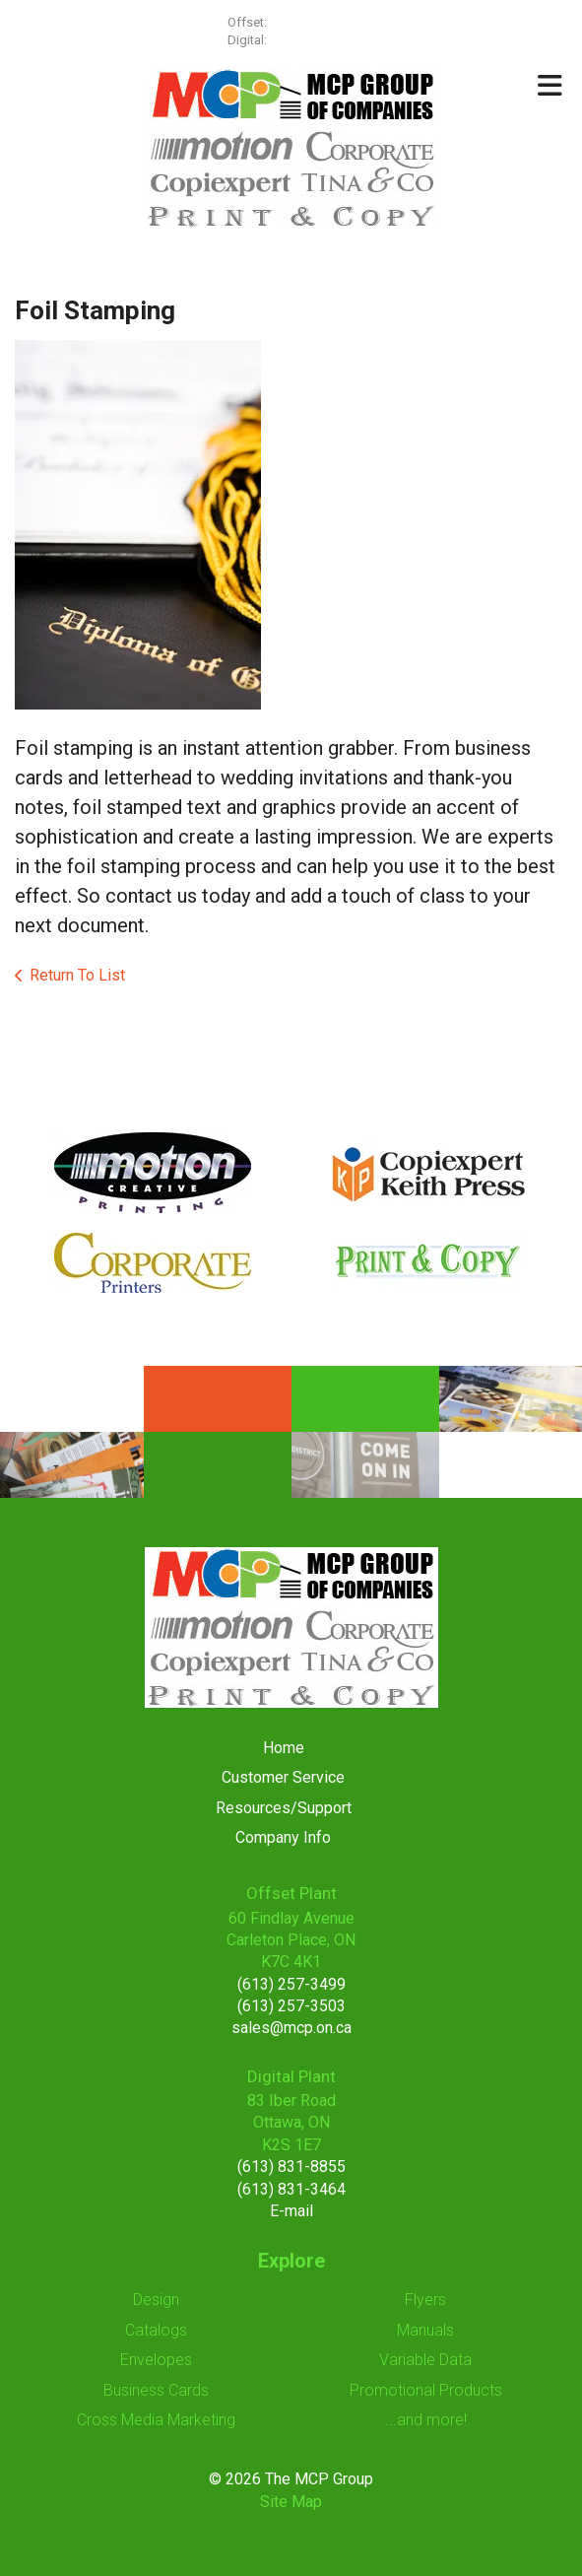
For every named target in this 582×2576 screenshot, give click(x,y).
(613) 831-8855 (291, 2166)
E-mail (291, 2211)
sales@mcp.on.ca (291, 2027)
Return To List (77, 975)
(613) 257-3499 (312, 22)
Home (283, 1747)
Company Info (283, 1837)
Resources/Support (284, 1807)
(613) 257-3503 (291, 2006)
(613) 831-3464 (291, 2189)
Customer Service (283, 1777)
